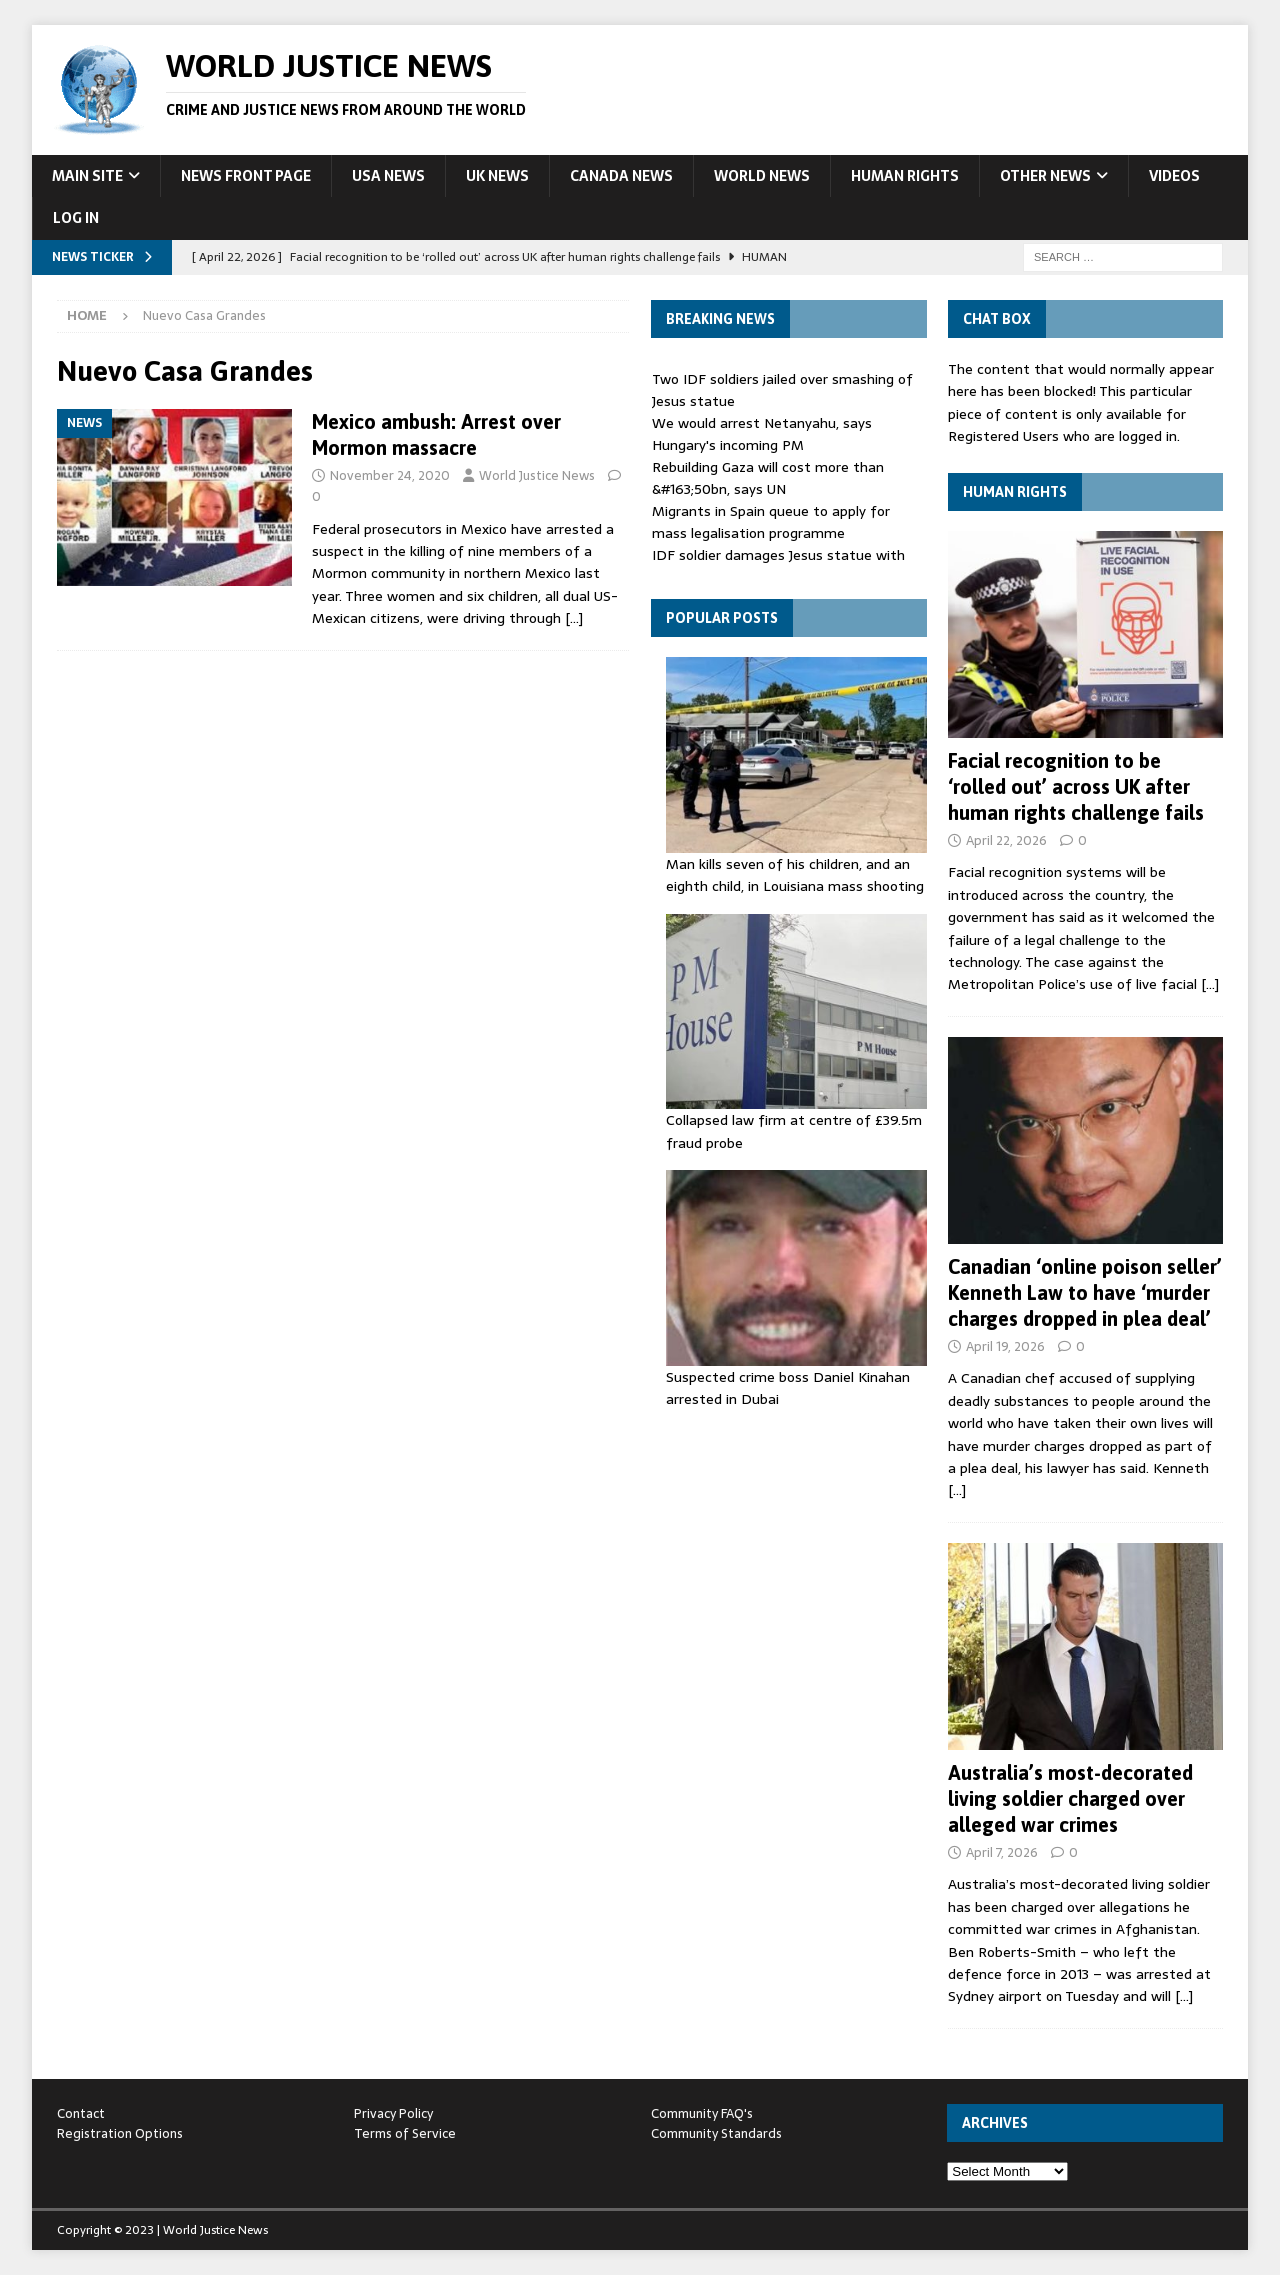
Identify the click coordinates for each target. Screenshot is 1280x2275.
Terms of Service (405, 2133)
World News (762, 176)
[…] (574, 618)
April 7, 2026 (1002, 1852)
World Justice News (537, 475)
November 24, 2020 (390, 475)
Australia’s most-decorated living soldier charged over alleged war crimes (1070, 1798)
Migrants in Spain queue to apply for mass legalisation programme (771, 522)
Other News (1045, 176)
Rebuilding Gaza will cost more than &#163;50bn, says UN (768, 478)
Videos (1174, 176)
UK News (497, 176)
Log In (76, 218)
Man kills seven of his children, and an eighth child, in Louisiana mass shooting (795, 875)
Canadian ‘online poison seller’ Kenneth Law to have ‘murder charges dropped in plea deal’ (1085, 1292)
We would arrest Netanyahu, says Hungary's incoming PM (762, 434)
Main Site (87, 176)
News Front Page (246, 176)
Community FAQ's (702, 2113)
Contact (81, 2113)
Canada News (621, 176)
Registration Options (120, 2133)
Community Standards (716, 2133)
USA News (388, 176)
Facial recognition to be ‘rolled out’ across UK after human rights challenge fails (1076, 786)
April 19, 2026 (1005, 1346)
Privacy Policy (393, 2113)
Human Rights (905, 176)
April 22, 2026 (1006, 840)
